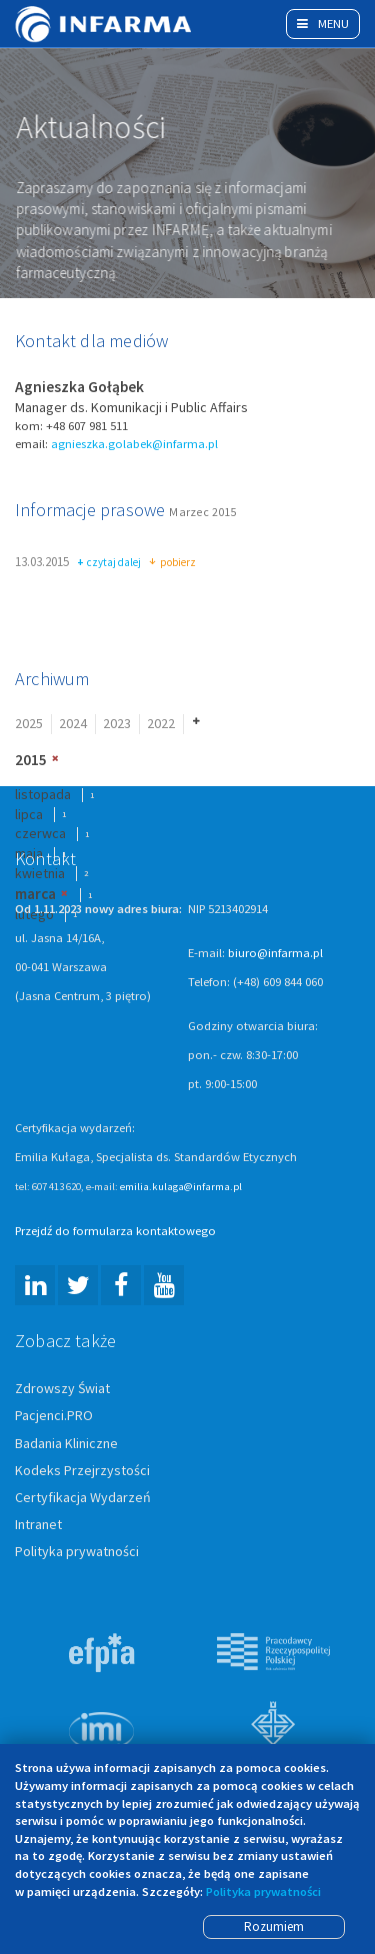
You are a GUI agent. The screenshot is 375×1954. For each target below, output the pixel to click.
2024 (73, 725)
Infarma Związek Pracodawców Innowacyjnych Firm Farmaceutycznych (105, 24)
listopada (43, 796)
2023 (117, 725)
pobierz (172, 564)
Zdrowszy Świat (62, 1390)
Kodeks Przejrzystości (82, 1471)
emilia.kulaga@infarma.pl (181, 1188)
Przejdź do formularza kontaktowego (115, 1232)
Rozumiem (274, 1926)
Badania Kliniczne (66, 1444)
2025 (29, 725)
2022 (161, 725)
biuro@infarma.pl (275, 954)
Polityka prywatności (77, 1552)
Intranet (38, 1525)
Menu (323, 23)
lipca (29, 815)
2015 (31, 760)
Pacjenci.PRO (54, 1417)
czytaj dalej (109, 564)
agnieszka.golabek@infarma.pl (134, 444)
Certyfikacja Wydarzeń (83, 1498)
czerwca (40, 835)
